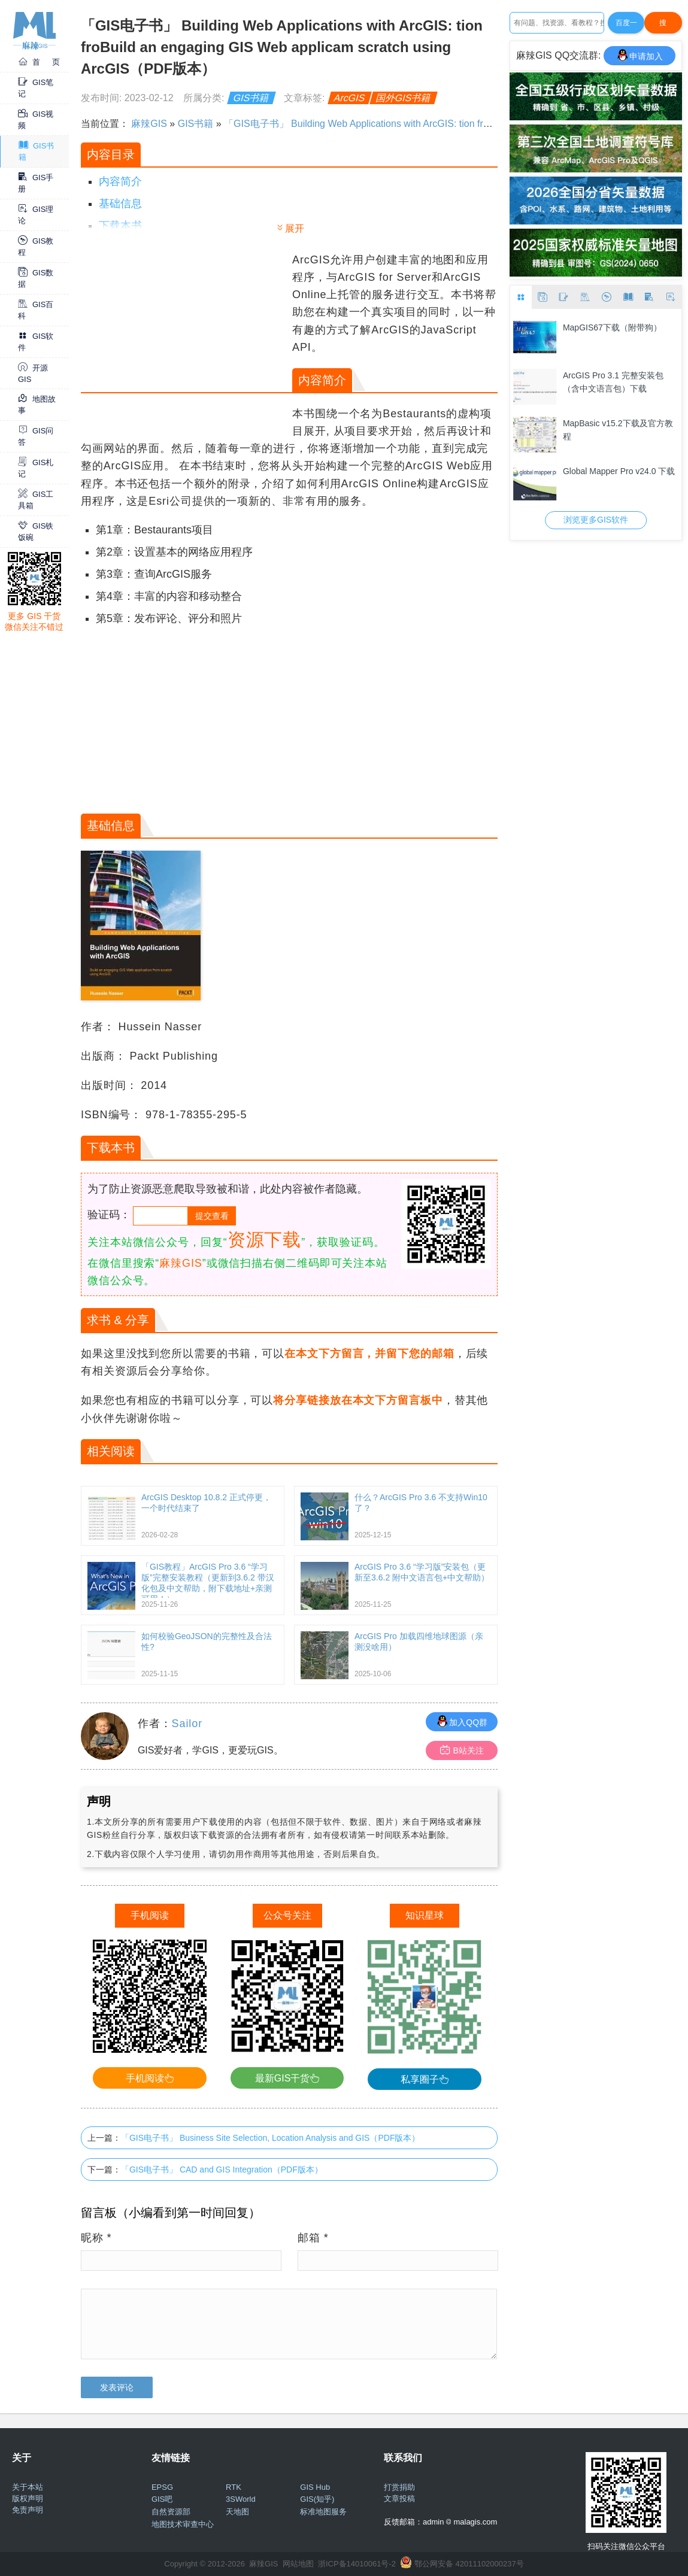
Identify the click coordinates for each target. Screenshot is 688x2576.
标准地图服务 (323, 2511)
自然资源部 (170, 2511)
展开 (294, 228)
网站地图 (298, 2563)
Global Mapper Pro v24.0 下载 (619, 471)
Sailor (187, 1724)
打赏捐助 (399, 2487)
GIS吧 (161, 2499)
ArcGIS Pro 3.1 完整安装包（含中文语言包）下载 (613, 382)
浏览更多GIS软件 (595, 519)
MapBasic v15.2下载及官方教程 (618, 429)
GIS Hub (315, 2487)
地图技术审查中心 (182, 2524)
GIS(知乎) (317, 2499)
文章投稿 (399, 2498)
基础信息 (120, 204)
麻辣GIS (149, 124)
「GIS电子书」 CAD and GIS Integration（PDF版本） (222, 2169)
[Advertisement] (185, 335)
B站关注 (462, 1750)
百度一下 (626, 26)
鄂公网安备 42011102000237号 (469, 2563)
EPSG (162, 2487)
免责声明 (27, 2509)
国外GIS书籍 (403, 98)
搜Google (663, 26)
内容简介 (120, 181)
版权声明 (27, 2498)
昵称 (96, 2238)
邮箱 (313, 2238)
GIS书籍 (251, 98)
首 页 (39, 61)
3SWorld (241, 2499)
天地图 (237, 2511)
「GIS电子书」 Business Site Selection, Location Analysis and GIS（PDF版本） (270, 2138)
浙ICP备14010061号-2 (357, 2563)
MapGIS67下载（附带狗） (612, 327)
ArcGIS (349, 98)
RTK (233, 2487)
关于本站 (27, 2487)
